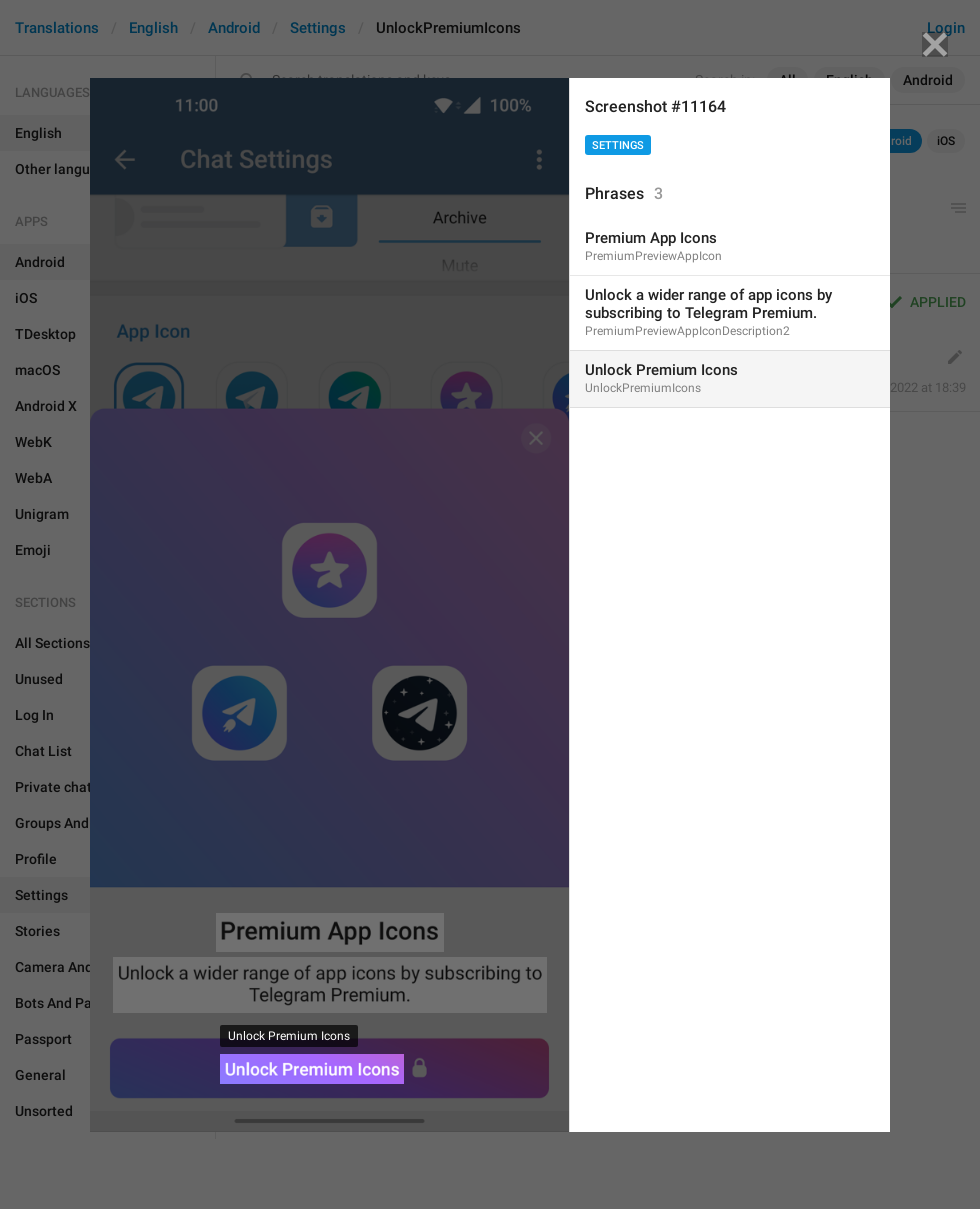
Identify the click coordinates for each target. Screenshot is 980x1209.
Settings (618, 145)
